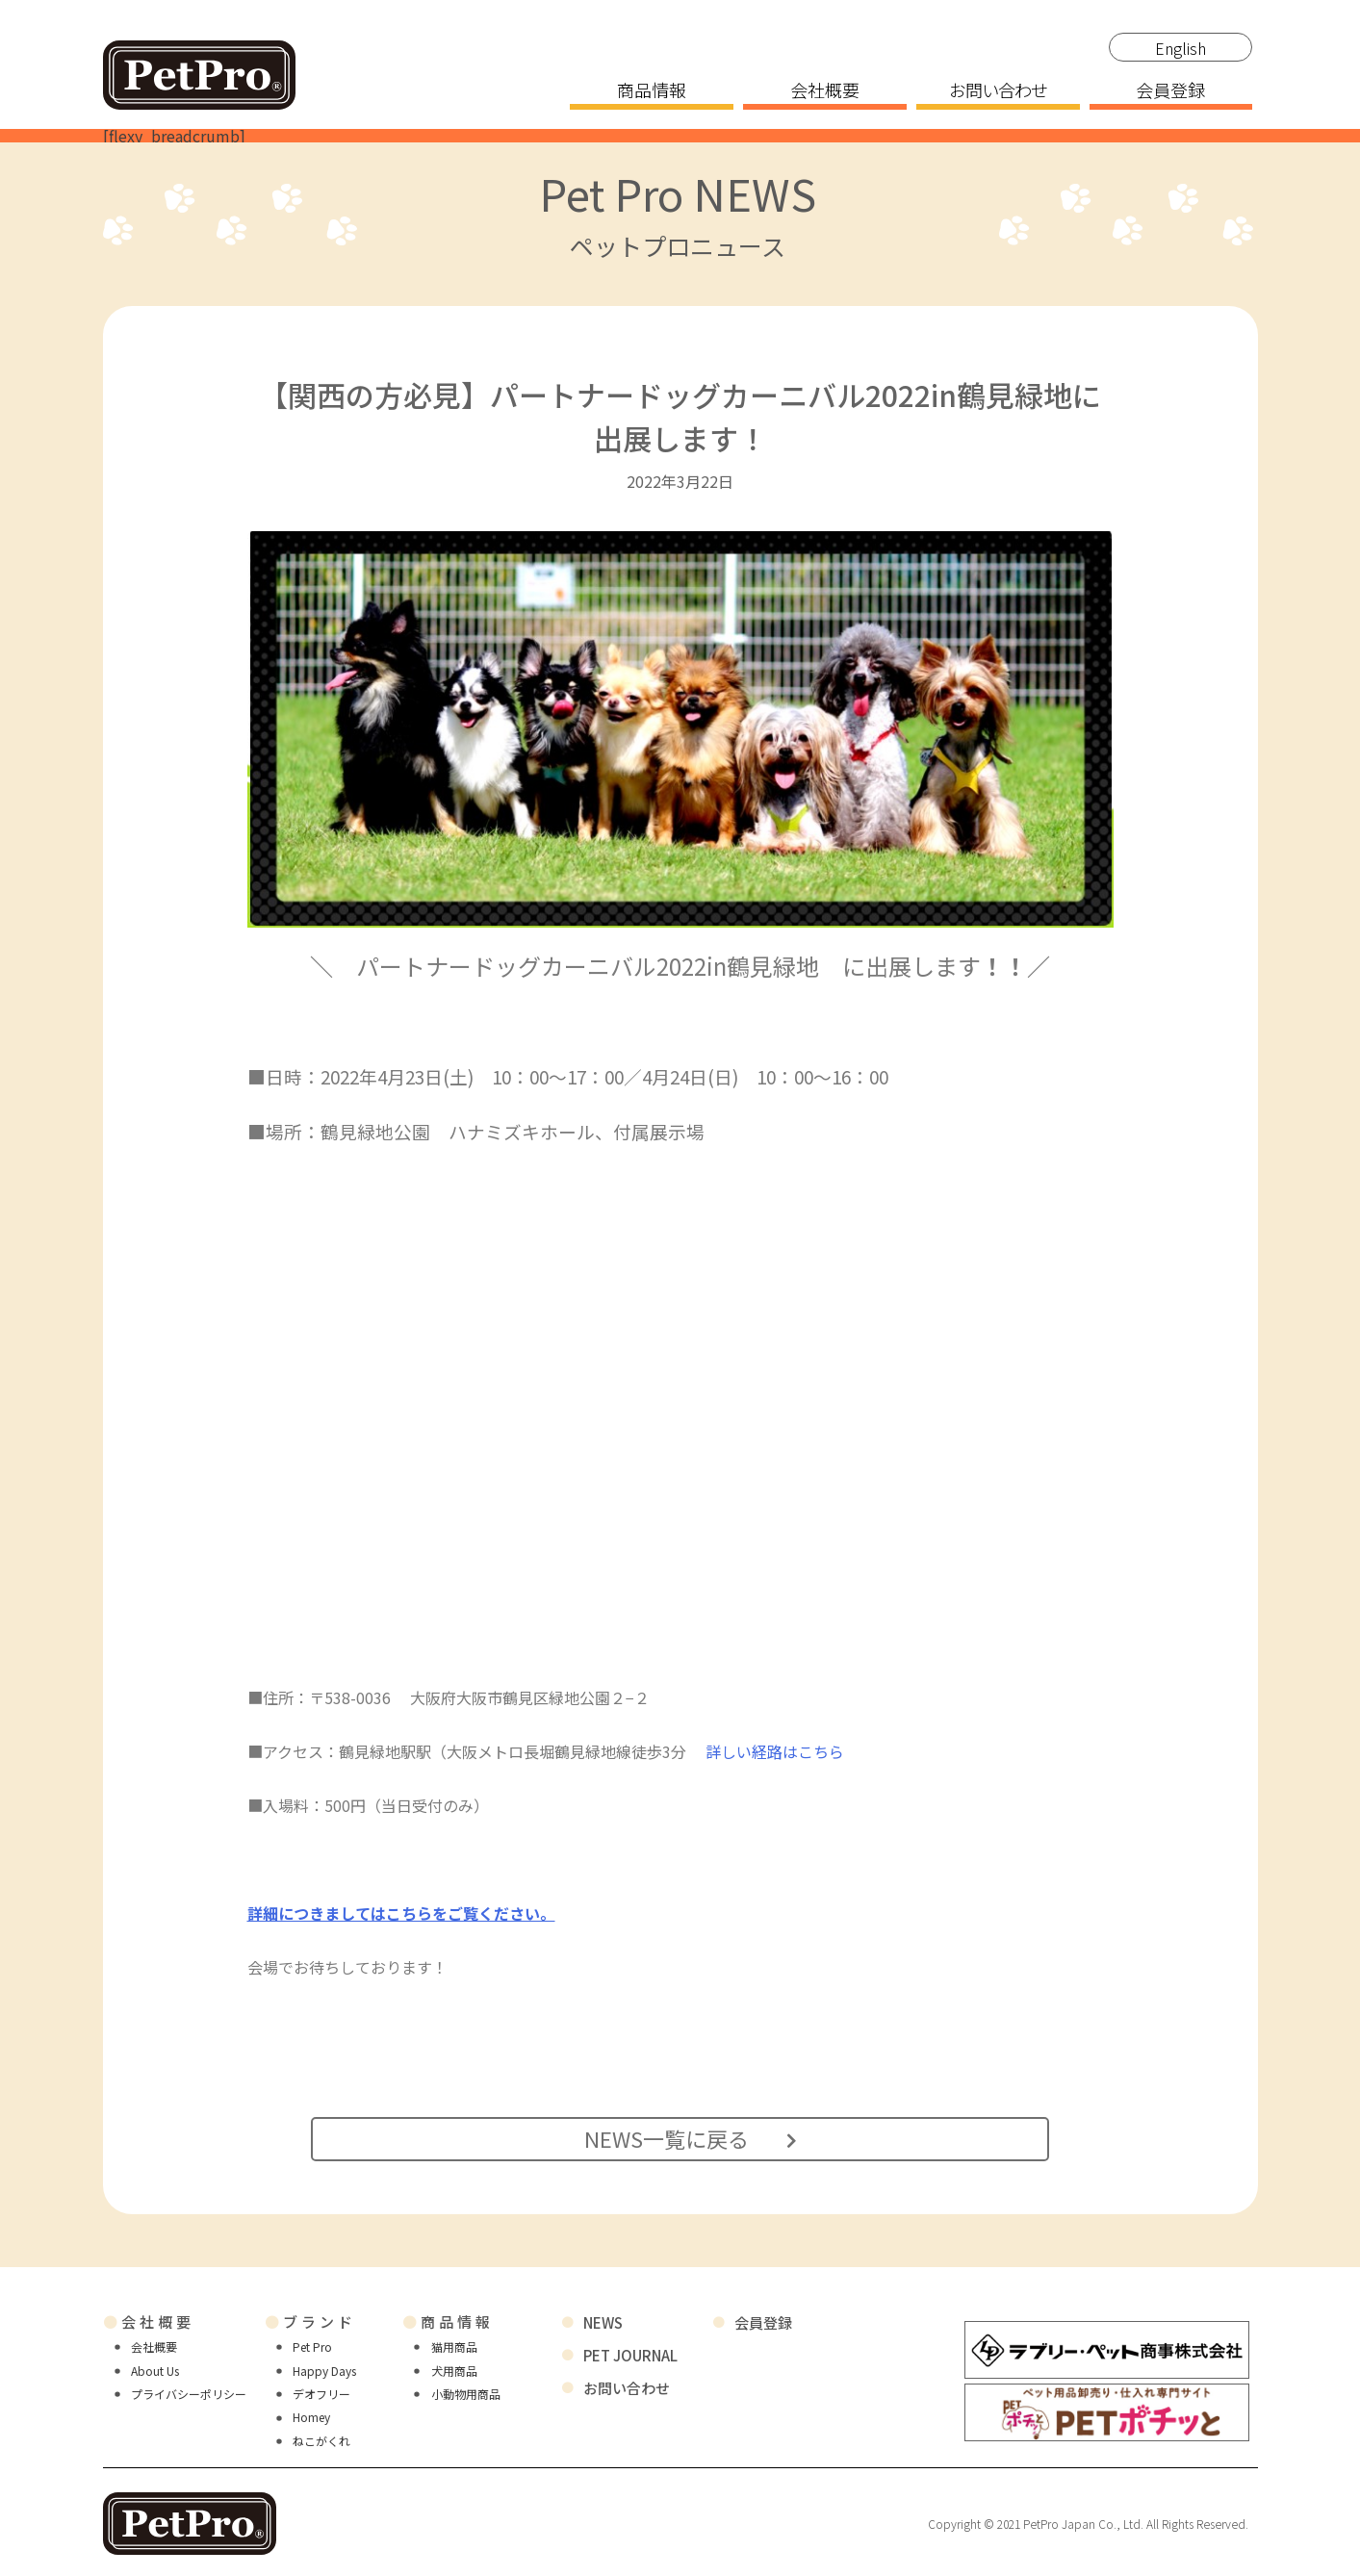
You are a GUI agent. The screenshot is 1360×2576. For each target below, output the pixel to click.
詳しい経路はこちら (775, 1751)
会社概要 (825, 91)
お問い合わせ (997, 91)
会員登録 (1170, 91)
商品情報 (651, 91)
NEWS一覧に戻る (683, 2137)
